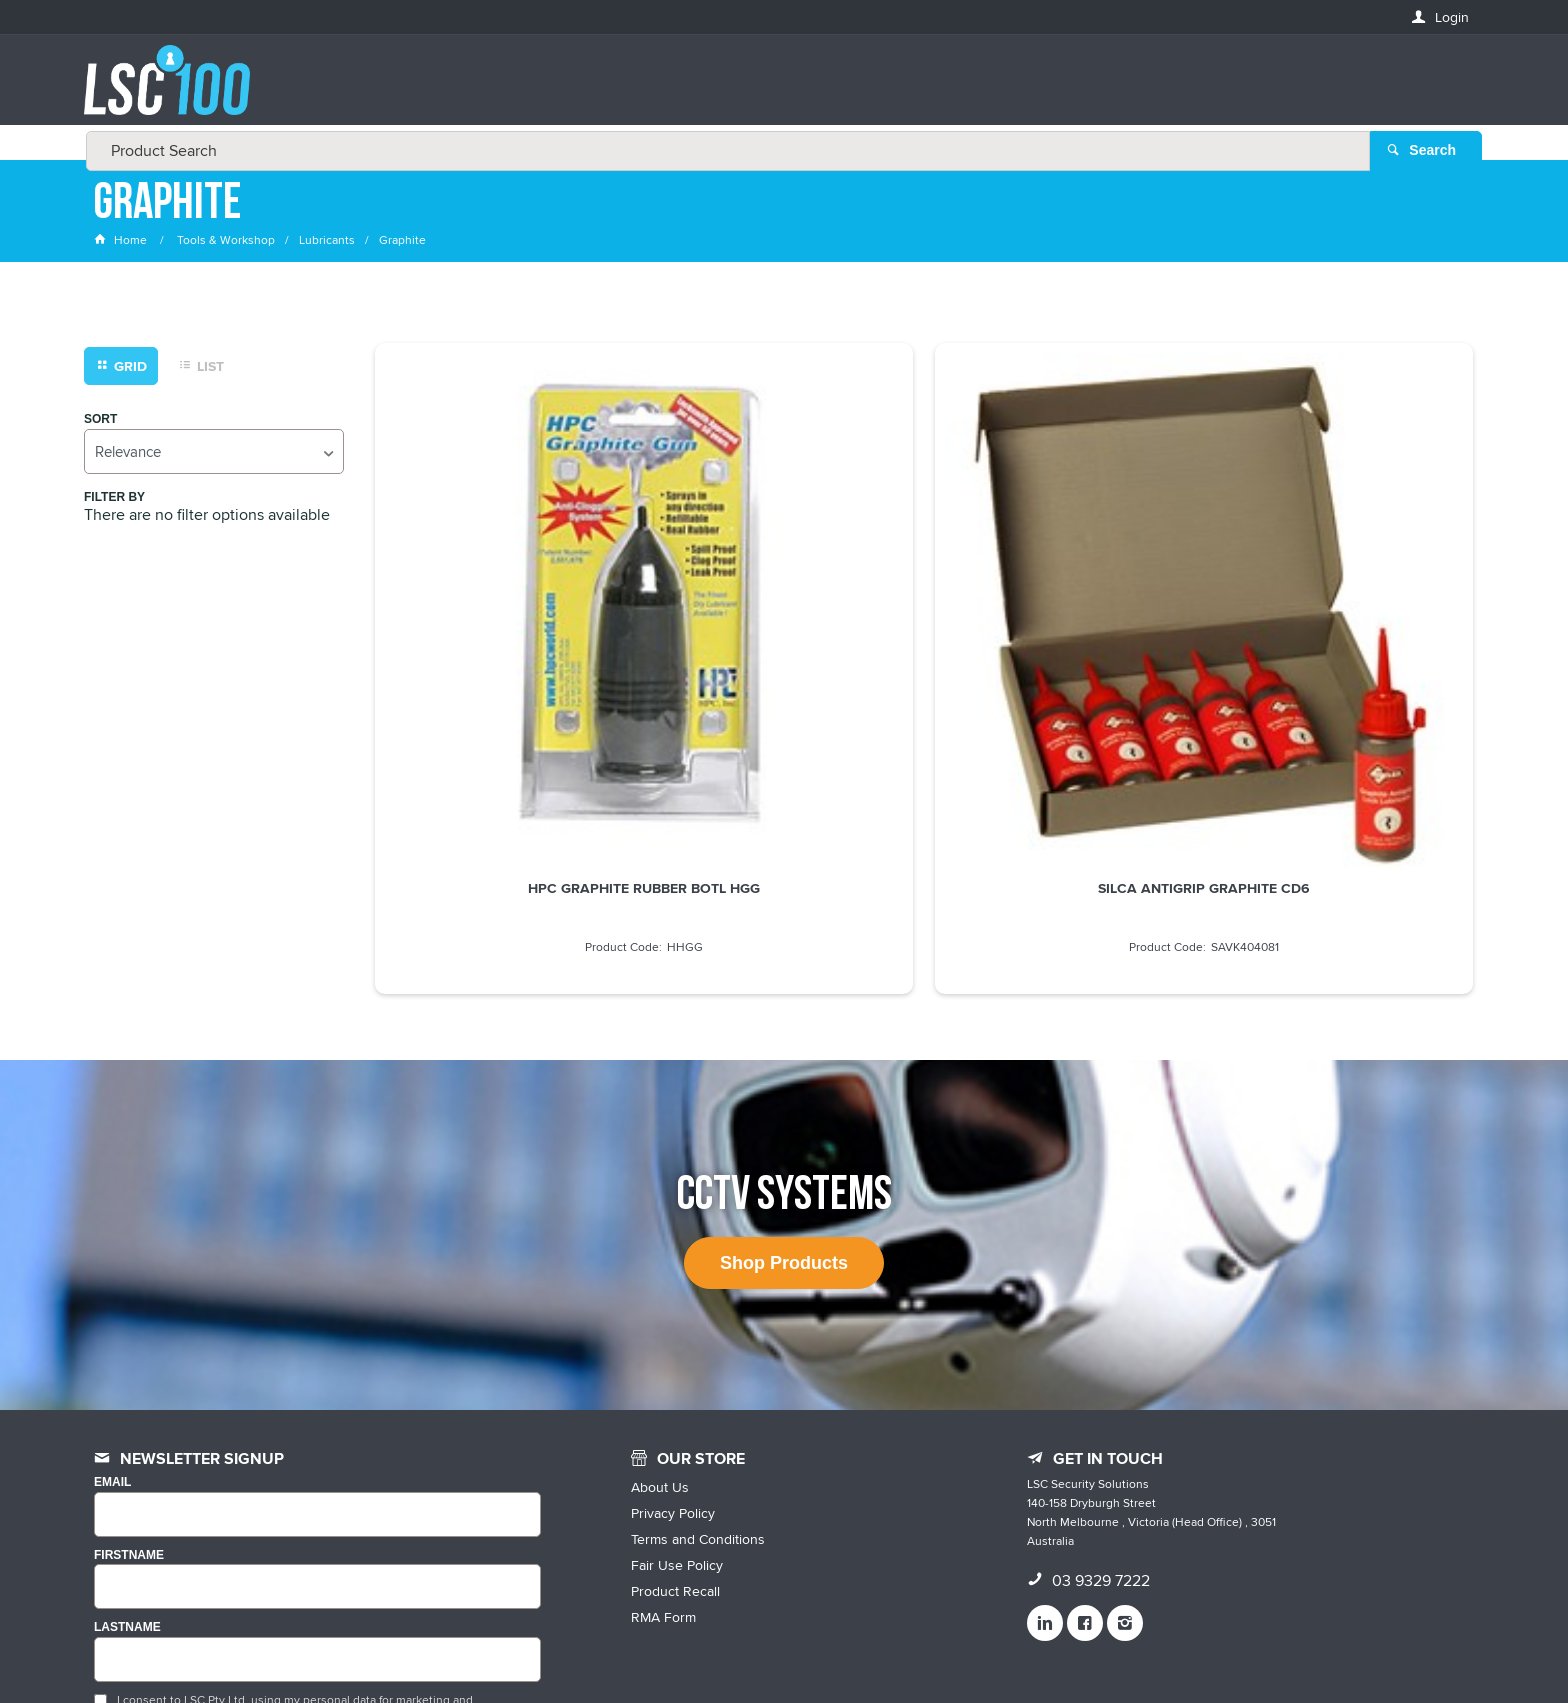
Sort (100, 423)
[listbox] (214, 455)
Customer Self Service (826, 1645)
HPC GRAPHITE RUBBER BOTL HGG (504, 613)
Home (122, 244)
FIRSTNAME (129, 1330)
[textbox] (778, 90)
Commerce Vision (964, 1645)
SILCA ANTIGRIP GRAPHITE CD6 (784, 613)
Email (112, 1258)
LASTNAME (127, 1403)
